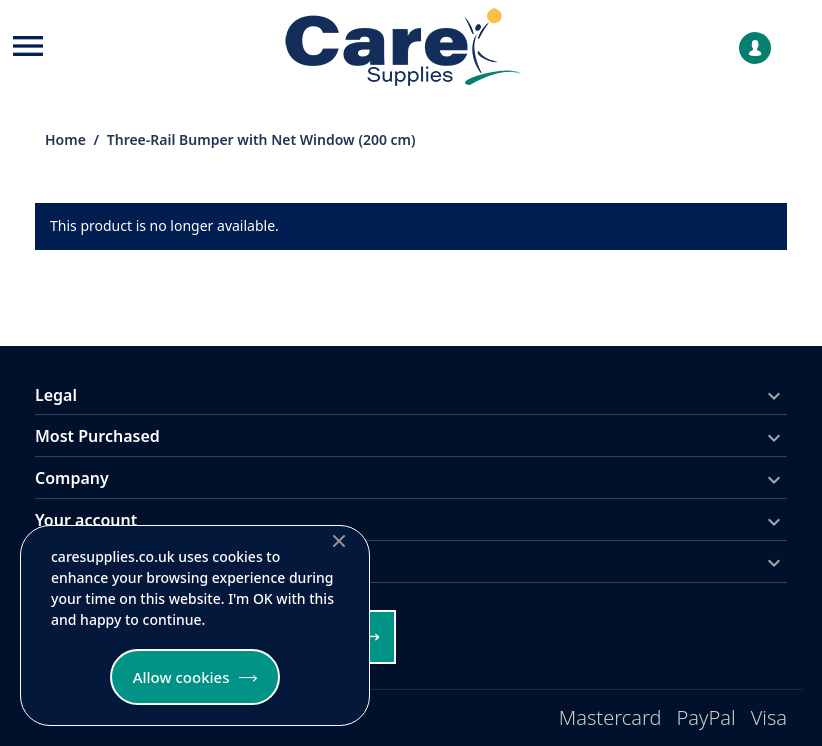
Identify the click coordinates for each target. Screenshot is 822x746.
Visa (769, 717)
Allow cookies (181, 677)
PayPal (706, 717)
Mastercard (610, 717)
